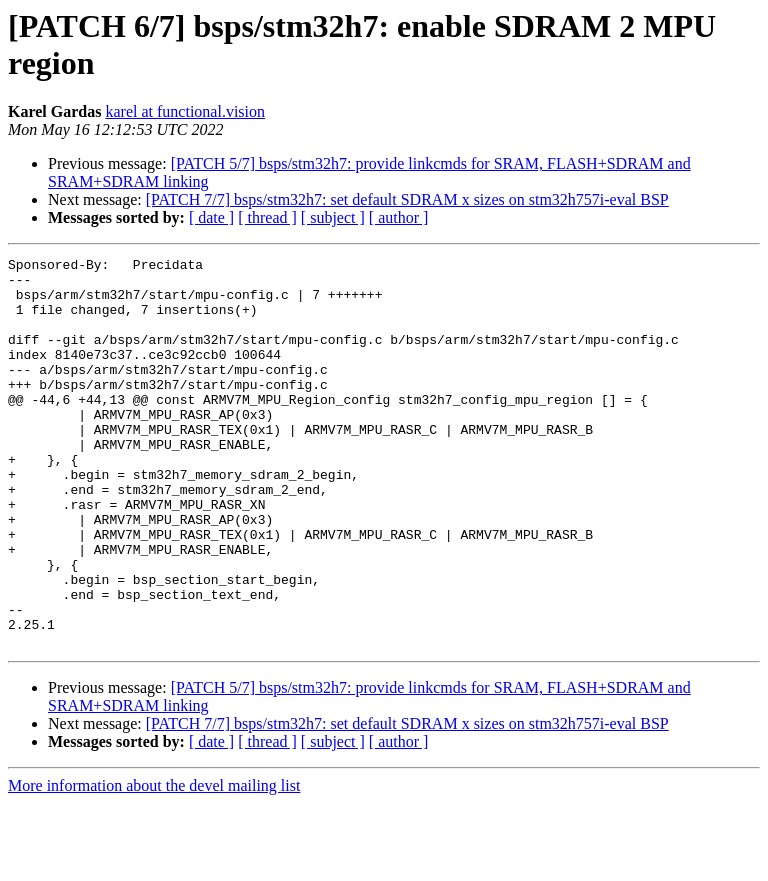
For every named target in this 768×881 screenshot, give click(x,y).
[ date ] (211, 217)
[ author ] (399, 217)
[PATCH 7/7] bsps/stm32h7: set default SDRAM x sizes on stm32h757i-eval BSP (407, 199)
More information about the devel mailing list (154, 863)
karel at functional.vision (185, 111)
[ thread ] (267, 217)
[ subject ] (333, 217)
